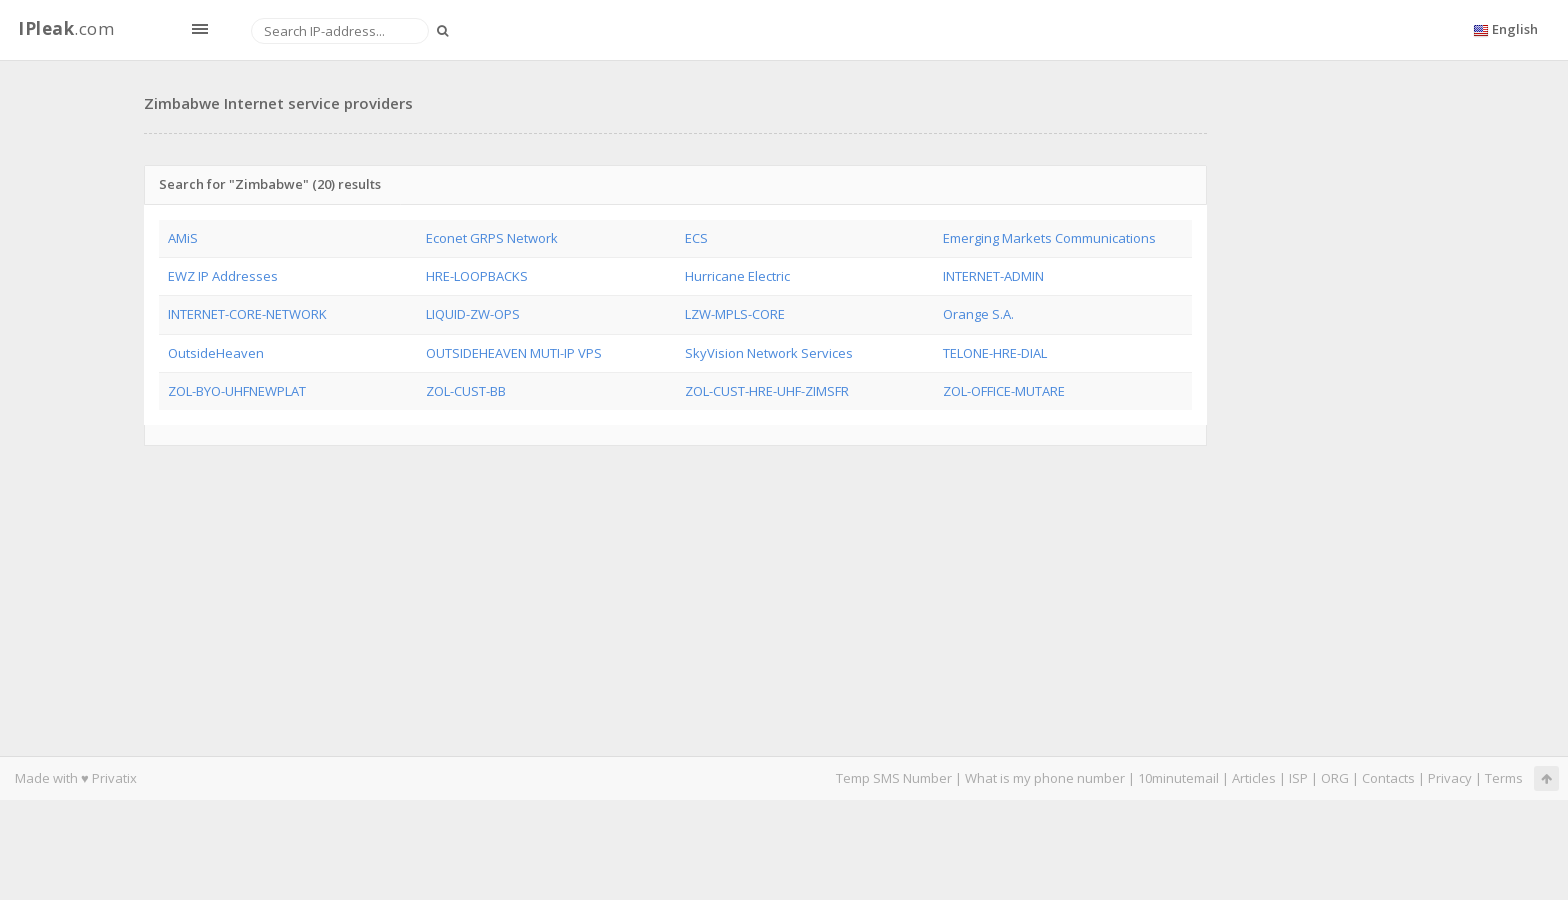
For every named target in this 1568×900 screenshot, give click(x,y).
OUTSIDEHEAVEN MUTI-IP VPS (514, 353)
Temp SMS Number (894, 778)
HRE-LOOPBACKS (477, 276)
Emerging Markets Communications (1049, 238)
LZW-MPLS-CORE (735, 314)
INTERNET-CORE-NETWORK (247, 314)
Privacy (1450, 778)
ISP (1300, 778)
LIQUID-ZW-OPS (473, 314)
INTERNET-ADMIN (993, 276)
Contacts (1388, 778)
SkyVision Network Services (769, 353)
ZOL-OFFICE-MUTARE (1004, 391)
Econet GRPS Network (492, 238)
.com (66, 28)
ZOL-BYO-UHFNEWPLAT (237, 391)
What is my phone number (1045, 778)
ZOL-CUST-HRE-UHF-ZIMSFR (767, 391)
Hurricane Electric (737, 276)
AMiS (183, 238)
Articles (1254, 778)
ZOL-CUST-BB (466, 391)
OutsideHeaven (216, 353)
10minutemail (1178, 778)
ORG (1335, 778)
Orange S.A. (978, 314)
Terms (1504, 778)
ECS (696, 238)
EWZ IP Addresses (223, 276)
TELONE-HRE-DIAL (995, 353)
